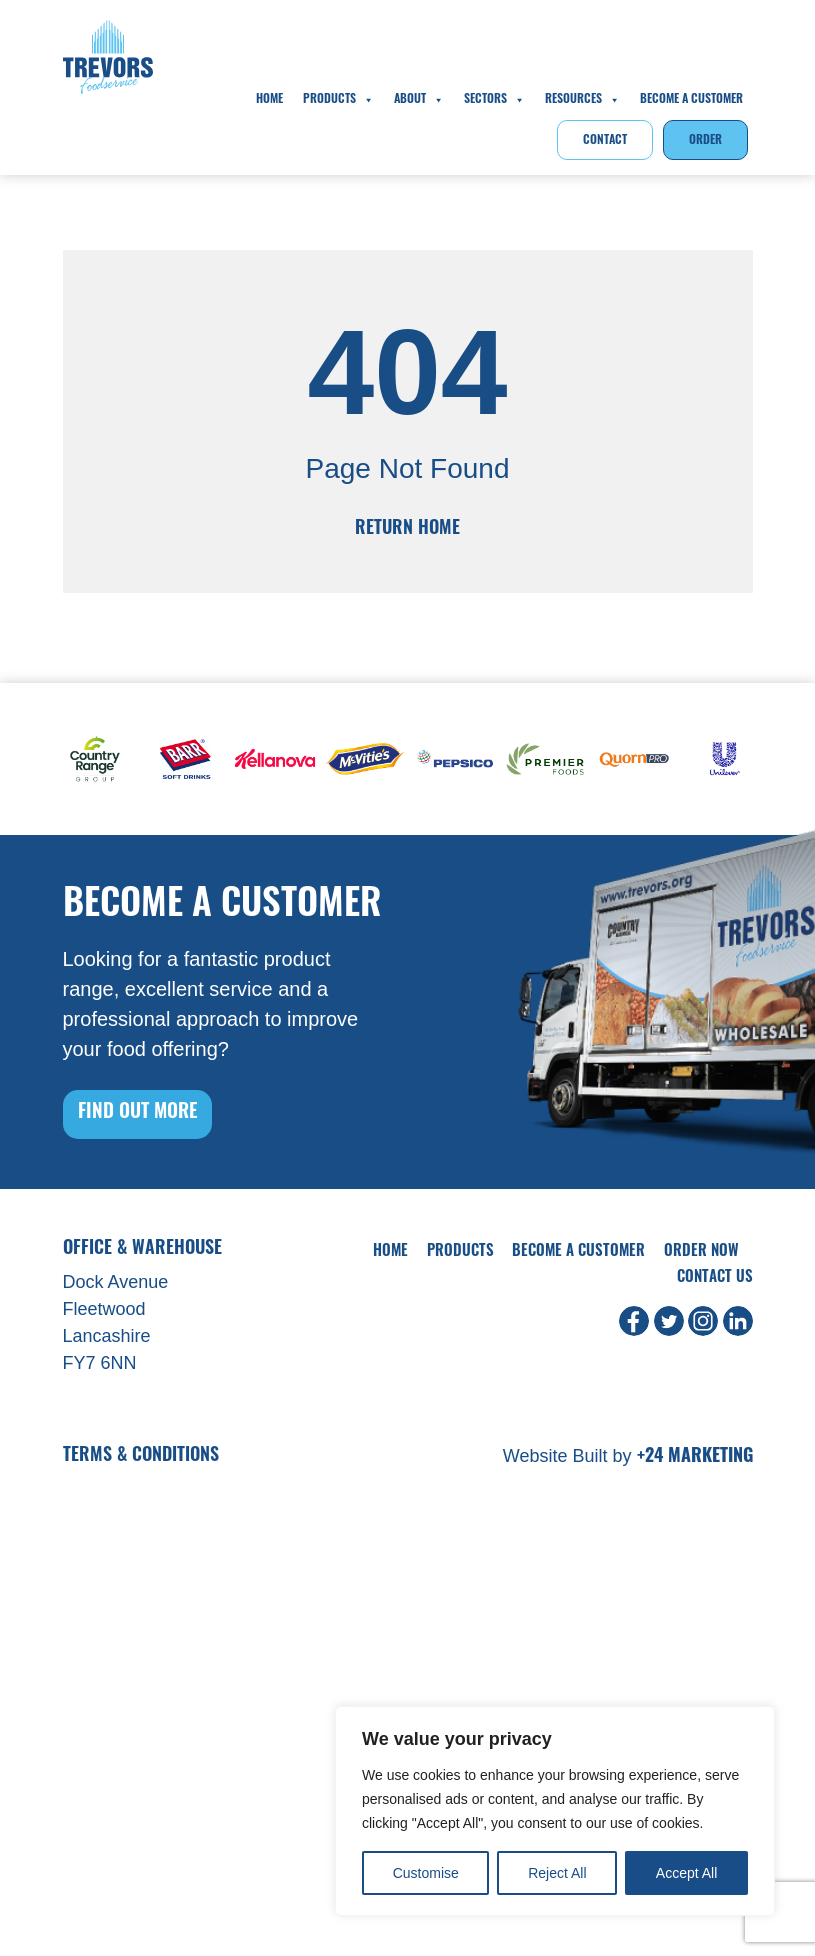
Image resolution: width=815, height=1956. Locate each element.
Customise (426, 1873)
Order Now (701, 1252)
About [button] (419, 100)
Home (269, 100)
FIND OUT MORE (137, 1113)
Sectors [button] (494, 100)
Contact (605, 141)
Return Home (407, 529)
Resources (582, 100)
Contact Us (715, 1278)
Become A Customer (691, 100)
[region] (555, 1811)
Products (338, 100)
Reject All (557, 1873)
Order (705, 141)
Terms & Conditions (141, 1456)
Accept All (686, 1873)
